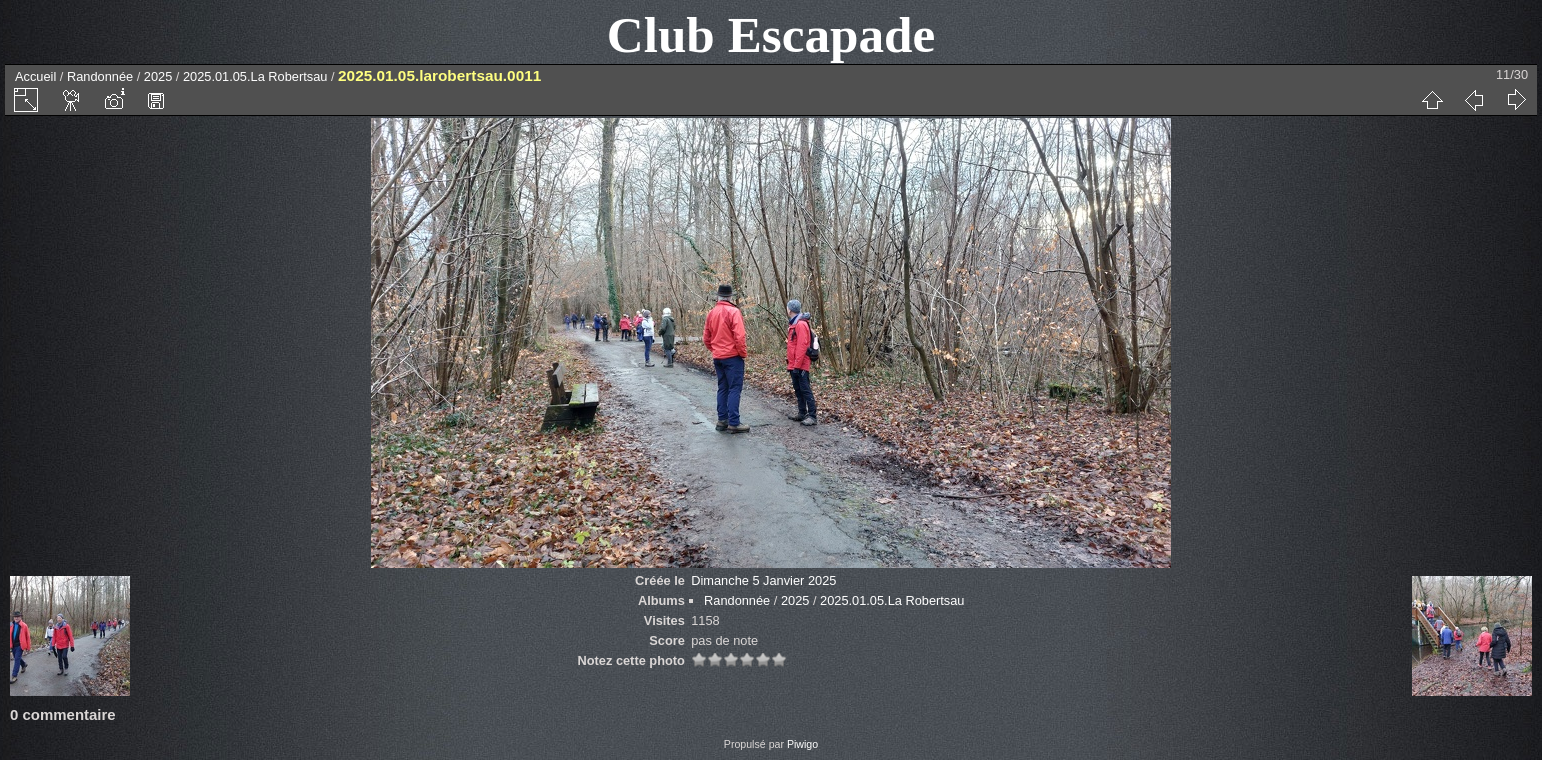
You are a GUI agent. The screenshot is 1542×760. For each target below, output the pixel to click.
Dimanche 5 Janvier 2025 (763, 580)
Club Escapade (771, 34)
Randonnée (100, 76)
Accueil (35, 76)
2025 (158, 76)
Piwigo (802, 744)
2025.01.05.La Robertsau (257, 76)
